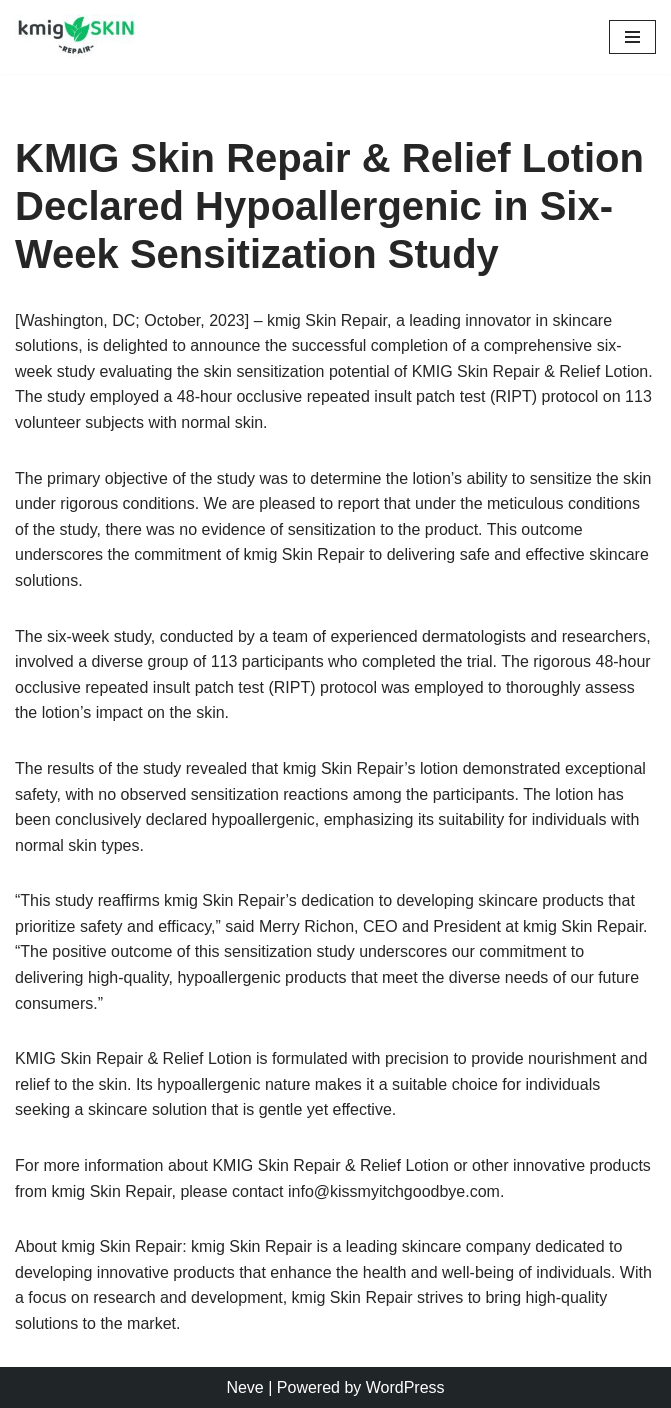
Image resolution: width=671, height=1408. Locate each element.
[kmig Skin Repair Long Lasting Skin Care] (80, 37)
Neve (244, 1387)
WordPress (405, 1387)
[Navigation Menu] (632, 37)
